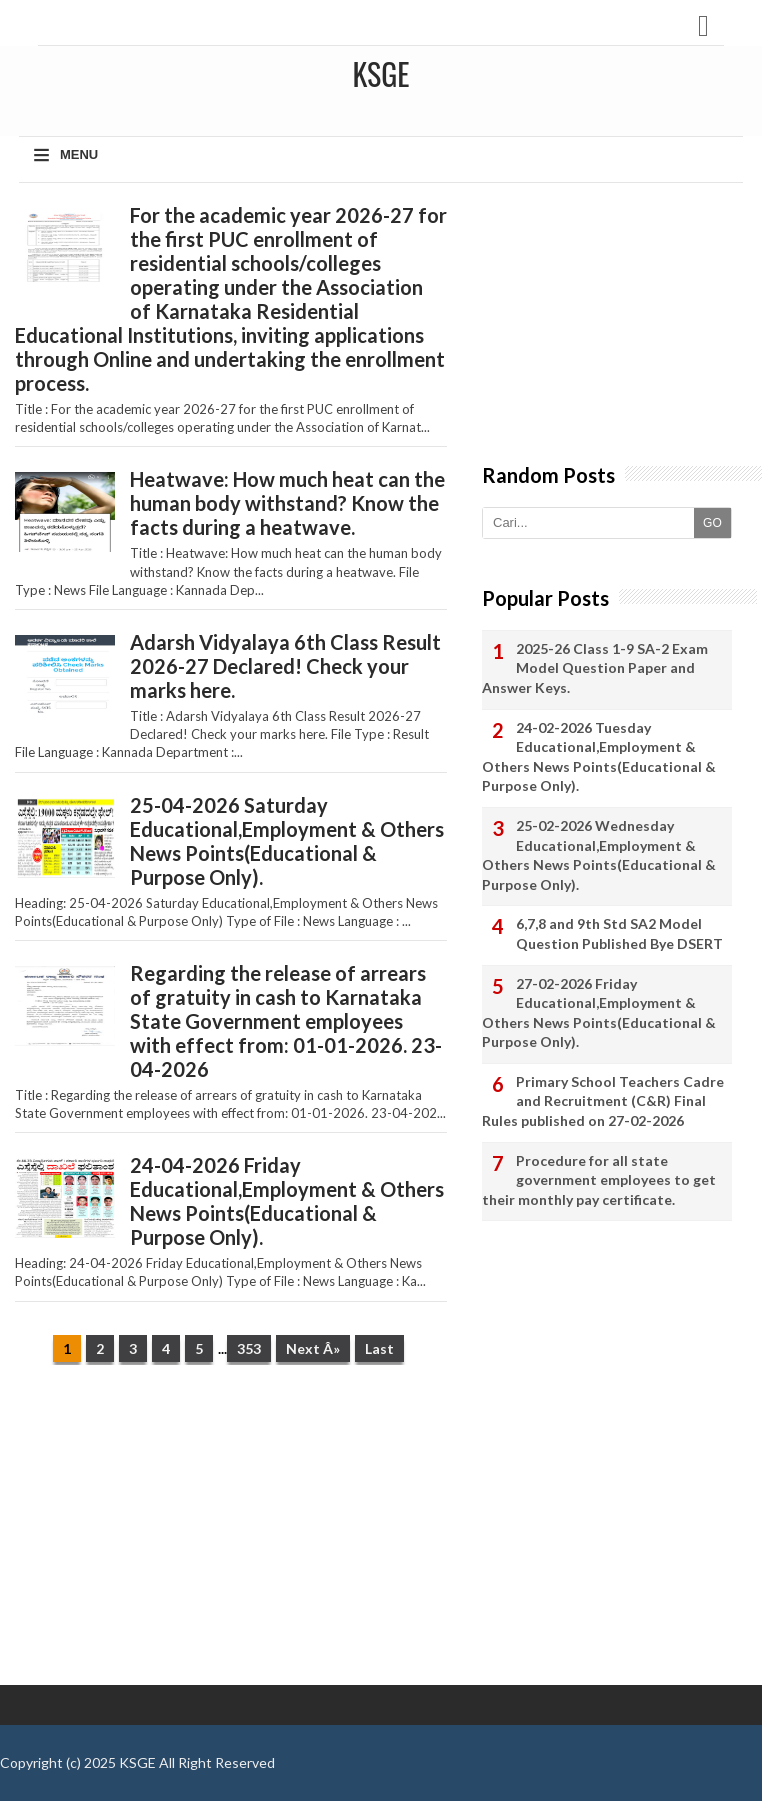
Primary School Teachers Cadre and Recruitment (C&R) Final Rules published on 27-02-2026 (603, 1101)
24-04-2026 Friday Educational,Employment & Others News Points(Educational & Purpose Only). (287, 1201)
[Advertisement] (230, 1535)
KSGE (137, 1762)
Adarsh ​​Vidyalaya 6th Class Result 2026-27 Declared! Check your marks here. (285, 666)
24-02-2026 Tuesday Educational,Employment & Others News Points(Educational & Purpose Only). (599, 757)
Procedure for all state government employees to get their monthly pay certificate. (599, 1180)
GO (712, 523)
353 (249, 1348)
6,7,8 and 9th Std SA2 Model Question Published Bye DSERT (619, 933)
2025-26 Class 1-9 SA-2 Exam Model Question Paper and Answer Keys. (595, 668)
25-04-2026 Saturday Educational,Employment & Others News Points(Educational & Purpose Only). (287, 841)
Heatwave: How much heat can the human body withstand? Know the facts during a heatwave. (287, 503)
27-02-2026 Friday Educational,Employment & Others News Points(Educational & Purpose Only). (599, 1013)
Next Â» (313, 1348)
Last (379, 1348)
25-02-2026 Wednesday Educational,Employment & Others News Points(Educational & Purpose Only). (599, 855)
